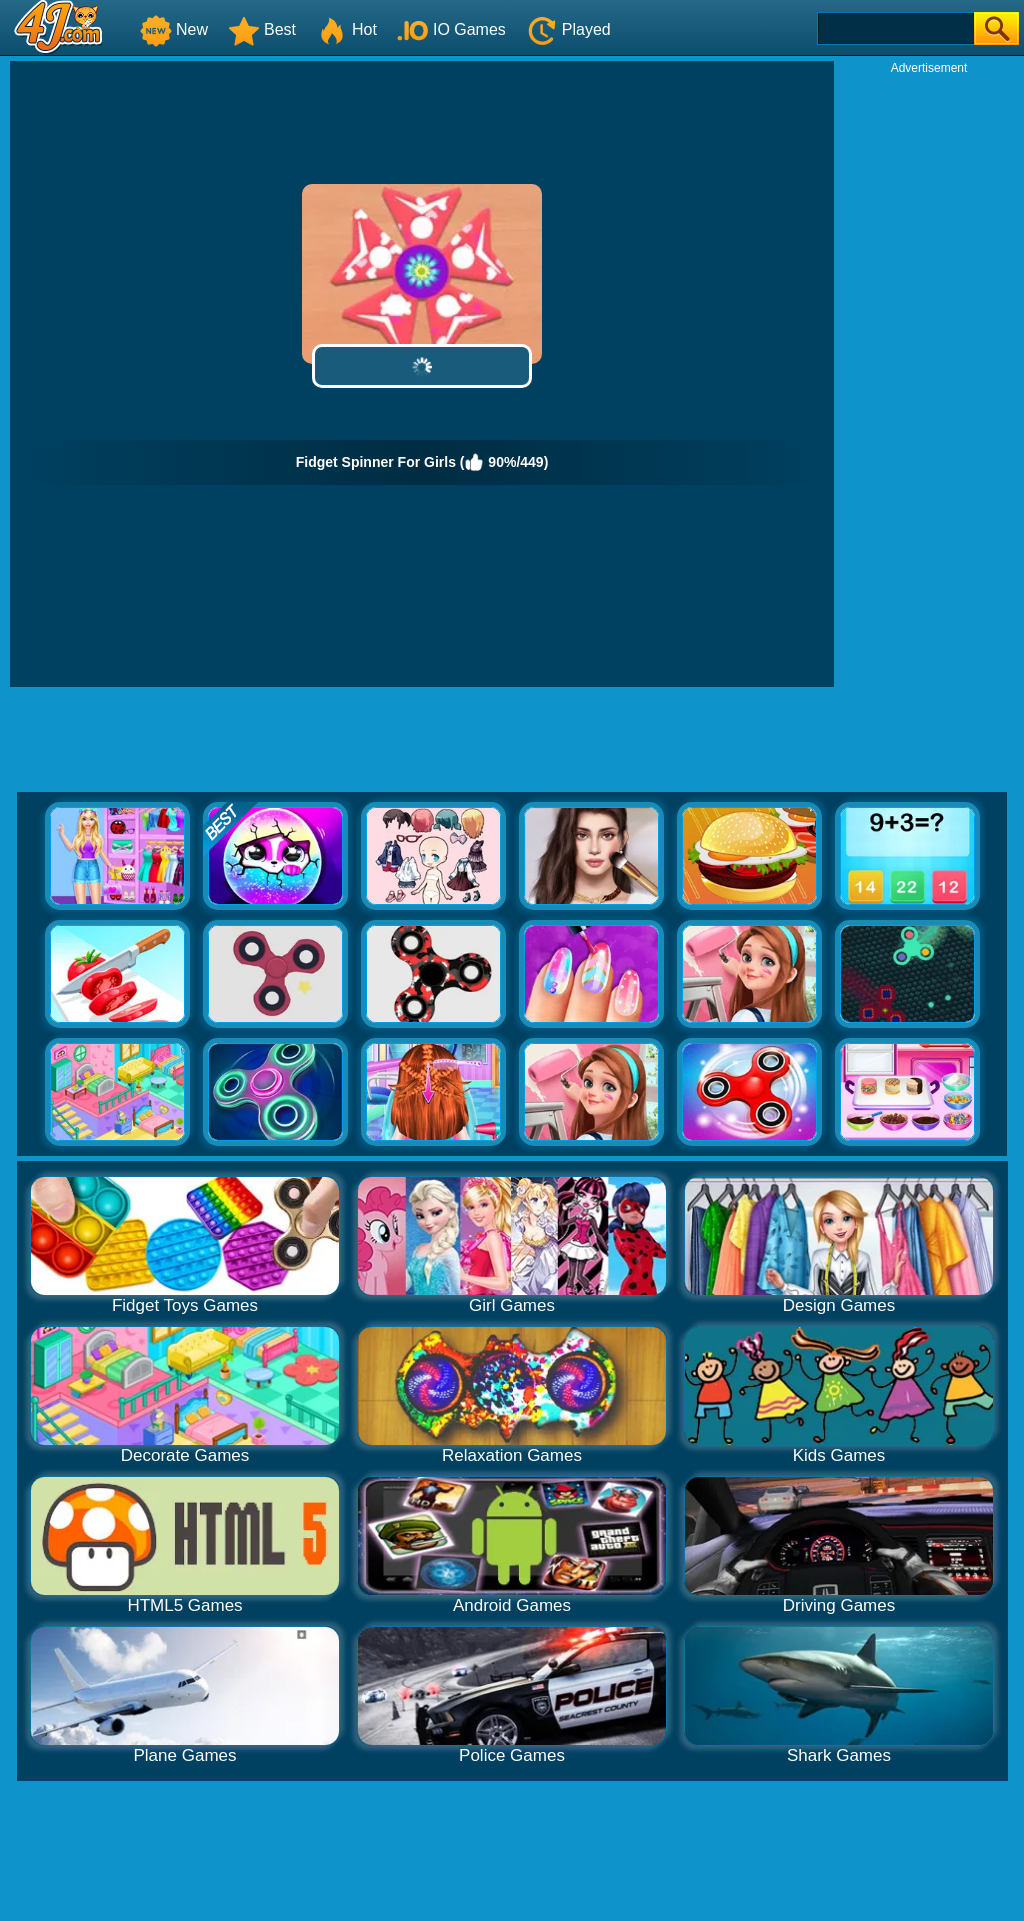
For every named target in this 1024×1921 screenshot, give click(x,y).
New (174, 29)
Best (262, 29)
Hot (346, 29)
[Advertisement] (929, 376)
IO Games (451, 29)
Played (568, 29)
